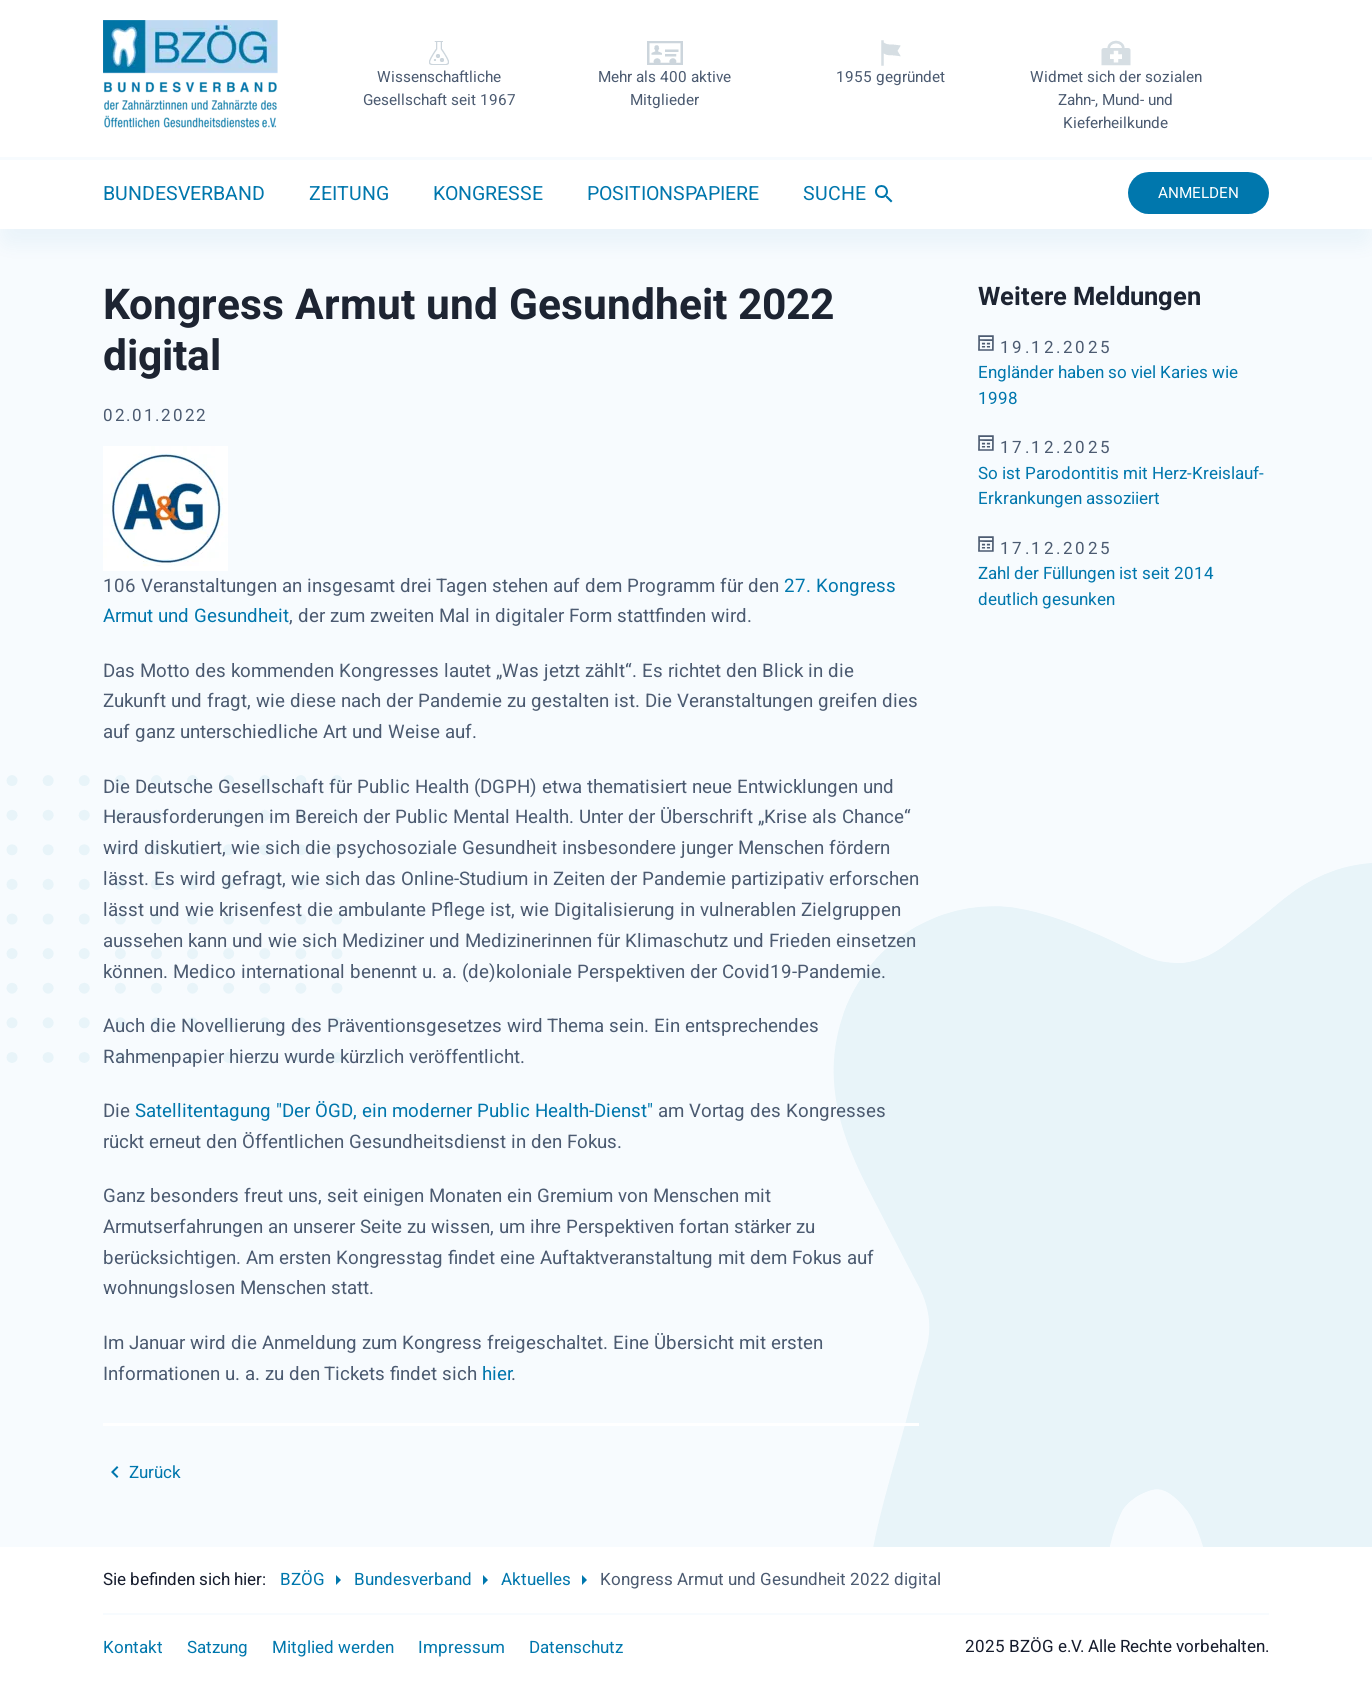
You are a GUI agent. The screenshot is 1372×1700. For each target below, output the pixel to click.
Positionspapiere (673, 194)
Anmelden (1198, 193)
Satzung (217, 1647)
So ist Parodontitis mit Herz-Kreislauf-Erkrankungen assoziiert (1121, 486)
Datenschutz (576, 1647)
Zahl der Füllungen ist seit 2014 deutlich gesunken (1096, 586)
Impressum (461, 1647)
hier (496, 1374)
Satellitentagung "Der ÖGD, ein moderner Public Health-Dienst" (394, 1111)
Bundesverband (184, 194)
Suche (834, 194)
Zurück (155, 1472)
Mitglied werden (333, 1647)
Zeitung (349, 194)
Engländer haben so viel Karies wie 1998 (1108, 385)
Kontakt (133, 1647)
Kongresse (488, 194)
